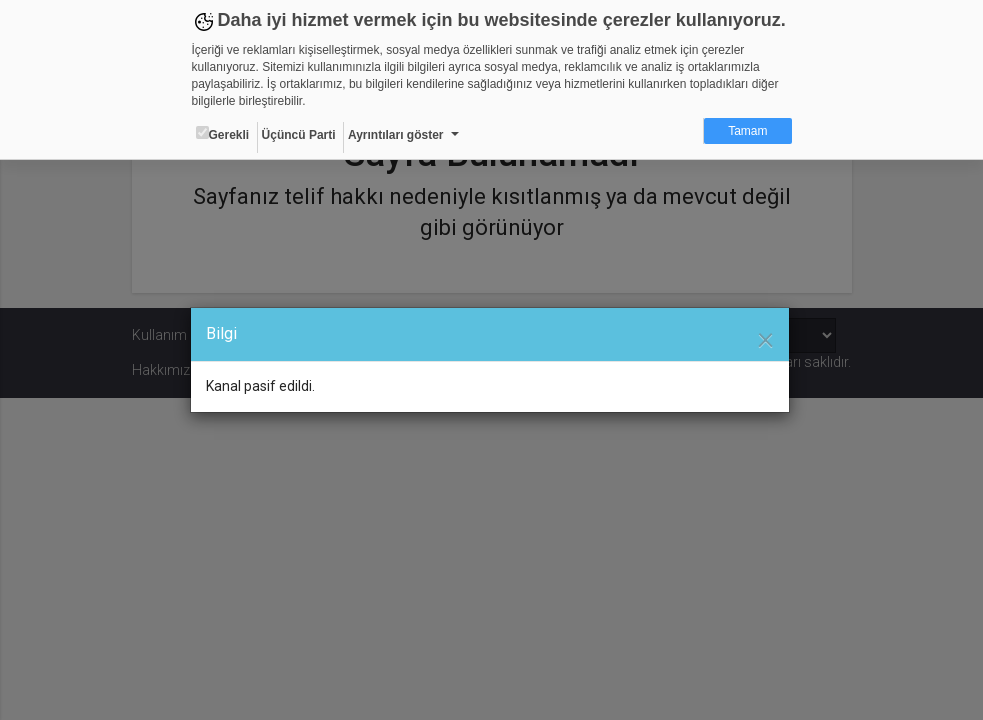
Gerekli (223, 134)
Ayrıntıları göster (396, 135)
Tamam (747, 131)
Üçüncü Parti (299, 135)
